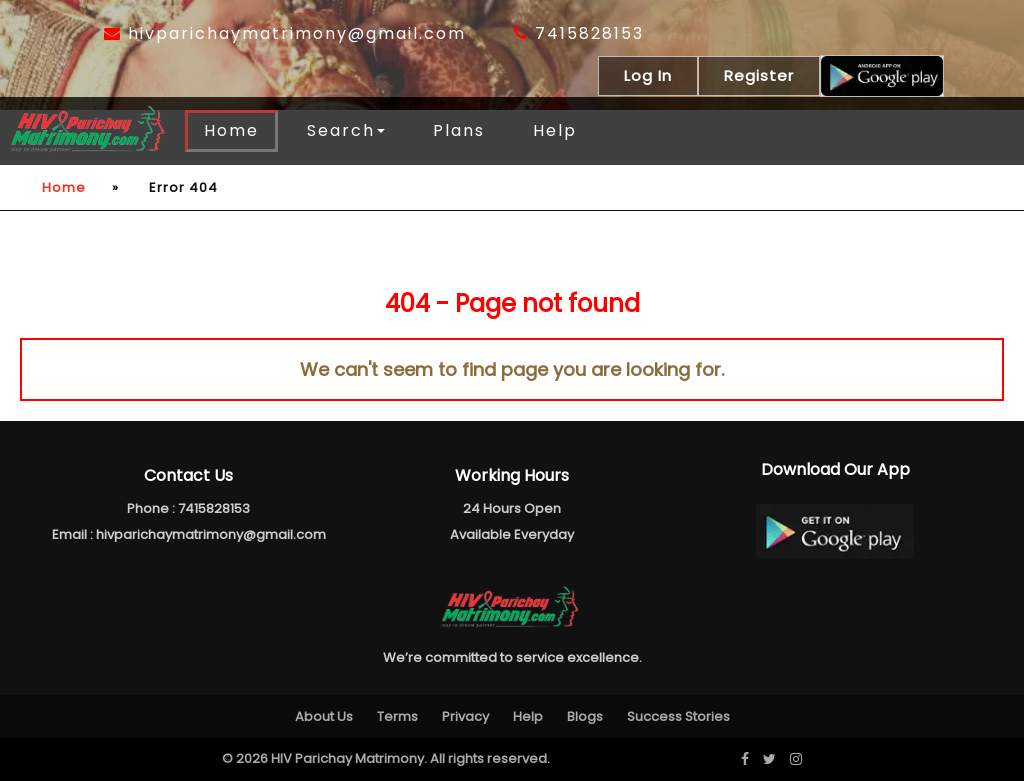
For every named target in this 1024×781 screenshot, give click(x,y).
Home (231, 130)
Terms (397, 716)
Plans (459, 130)
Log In (648, 75)
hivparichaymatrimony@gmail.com (285, 33)
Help (555, 130)
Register (759, 75)
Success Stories (678, 716)
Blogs (585, 716)
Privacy (465, 716)
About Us (324, 716)
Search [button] (346, 130)
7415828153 (579, 33)
